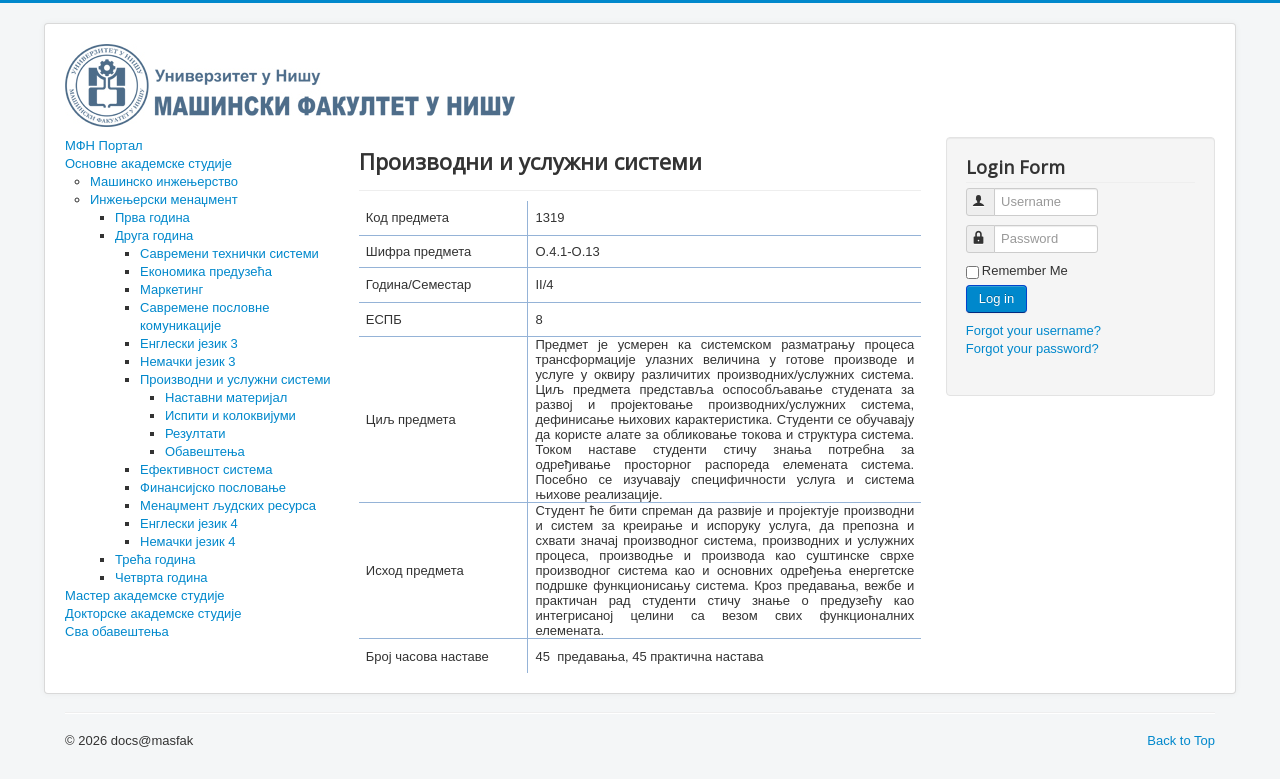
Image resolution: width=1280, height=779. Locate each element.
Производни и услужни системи (235, 379)
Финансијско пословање (213, 487)
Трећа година (155, 559)
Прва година (152, 217)
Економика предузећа (206, 271)
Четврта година (161, 577)
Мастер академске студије (145, 595)
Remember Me (1025, 270)
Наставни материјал (226, 397)
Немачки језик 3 (187, 361)
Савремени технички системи (229, 253)
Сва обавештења (117, 631)
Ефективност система (206, 469)
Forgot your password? (1032, 348)
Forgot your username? (1033, 330)
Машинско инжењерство (164, 181)
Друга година (154, 235)
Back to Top (1181, 740)
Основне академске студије (148, 163)
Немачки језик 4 (187, 541)
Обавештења (205, 451)
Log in (996, 298)
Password (989, 230)
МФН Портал (104, 145)
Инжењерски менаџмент (164, 199)
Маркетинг (171, 289)
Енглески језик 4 (189, 523)
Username (989, 193)
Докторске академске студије (153, 613)
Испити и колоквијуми (230, 415)
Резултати (195, 433)
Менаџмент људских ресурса (228, 505)
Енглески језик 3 (189, 343)
